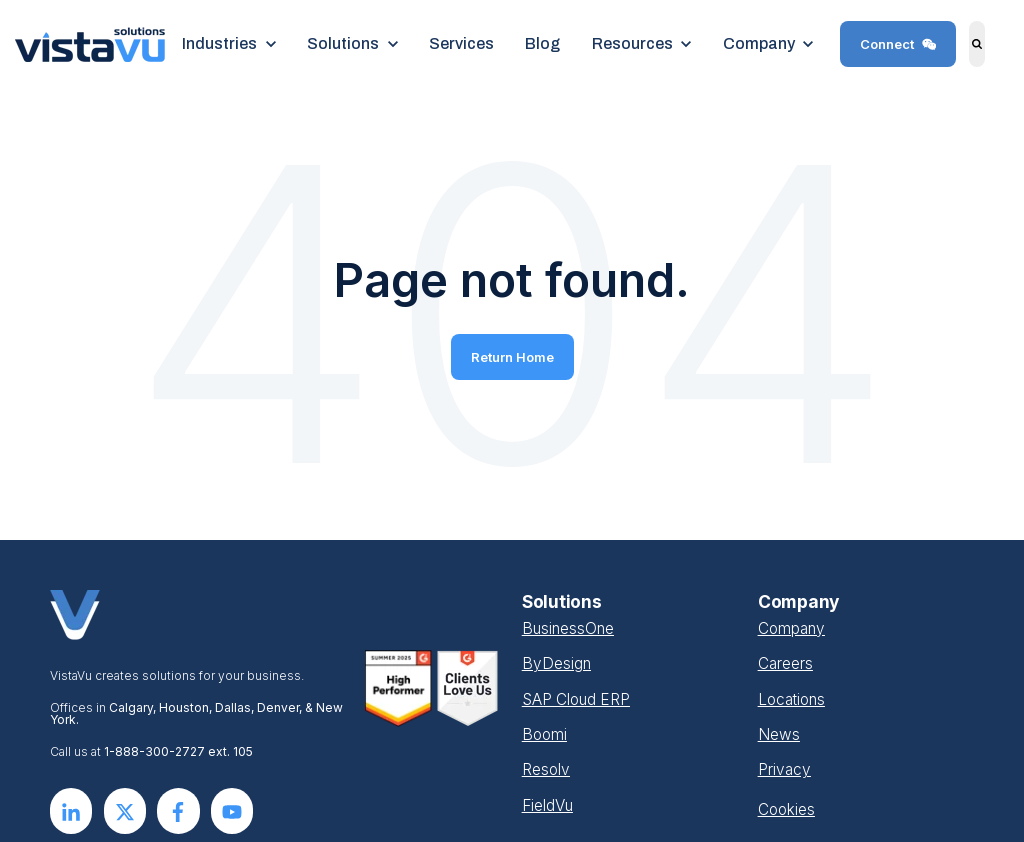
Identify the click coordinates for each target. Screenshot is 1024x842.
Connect (898, 44)
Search (963, 58)
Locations (791, 699)
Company (791, 628)
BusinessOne (568, 628)
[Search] (977, 44)
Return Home (512, 357)
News (779, 734)
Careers (785, 663)
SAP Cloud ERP (576, 699)
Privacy (784, 769)
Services (461, 43)
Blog (542, 43)
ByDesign (556, 663)
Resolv (546, 769)
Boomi (544, 734)
